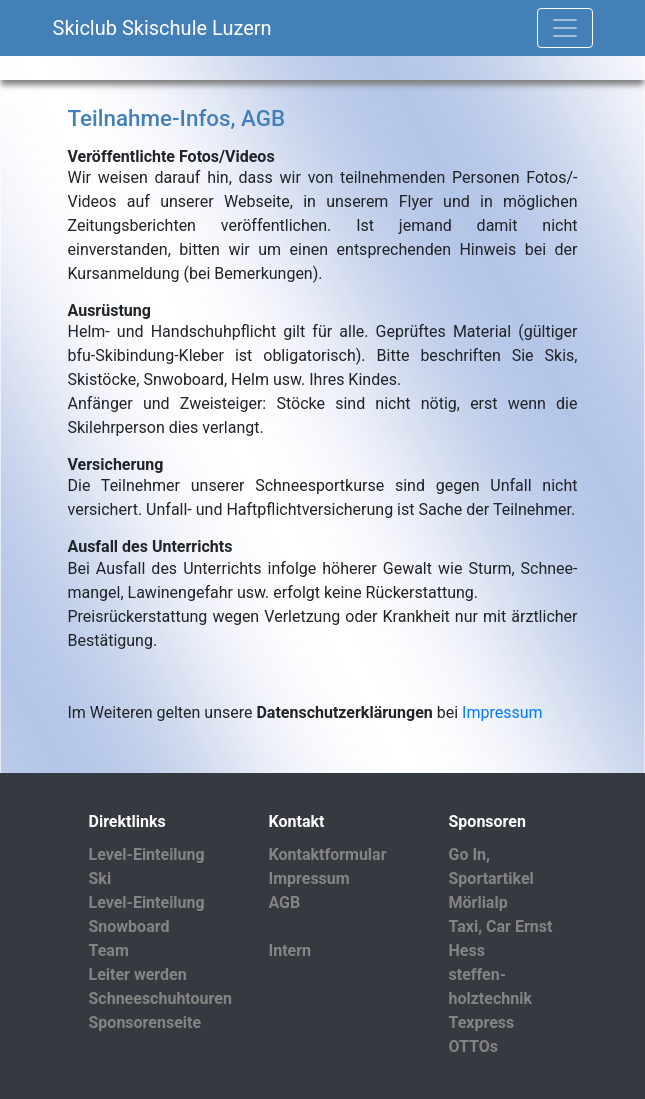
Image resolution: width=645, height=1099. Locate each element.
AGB (285, 902)
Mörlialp (478, 902)
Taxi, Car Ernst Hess (501, 938)
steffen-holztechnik (490, 986)
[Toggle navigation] (565, 28)
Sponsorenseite (145, 1022)
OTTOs (474, 1046)
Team (109, 950)
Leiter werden (138, 974)
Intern (290, 950)
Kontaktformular (328, 854)
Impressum (502, 712)
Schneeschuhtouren (160, 998)
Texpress (482, 1022)
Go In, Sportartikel (491, 866)
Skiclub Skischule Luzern (162, 28)
